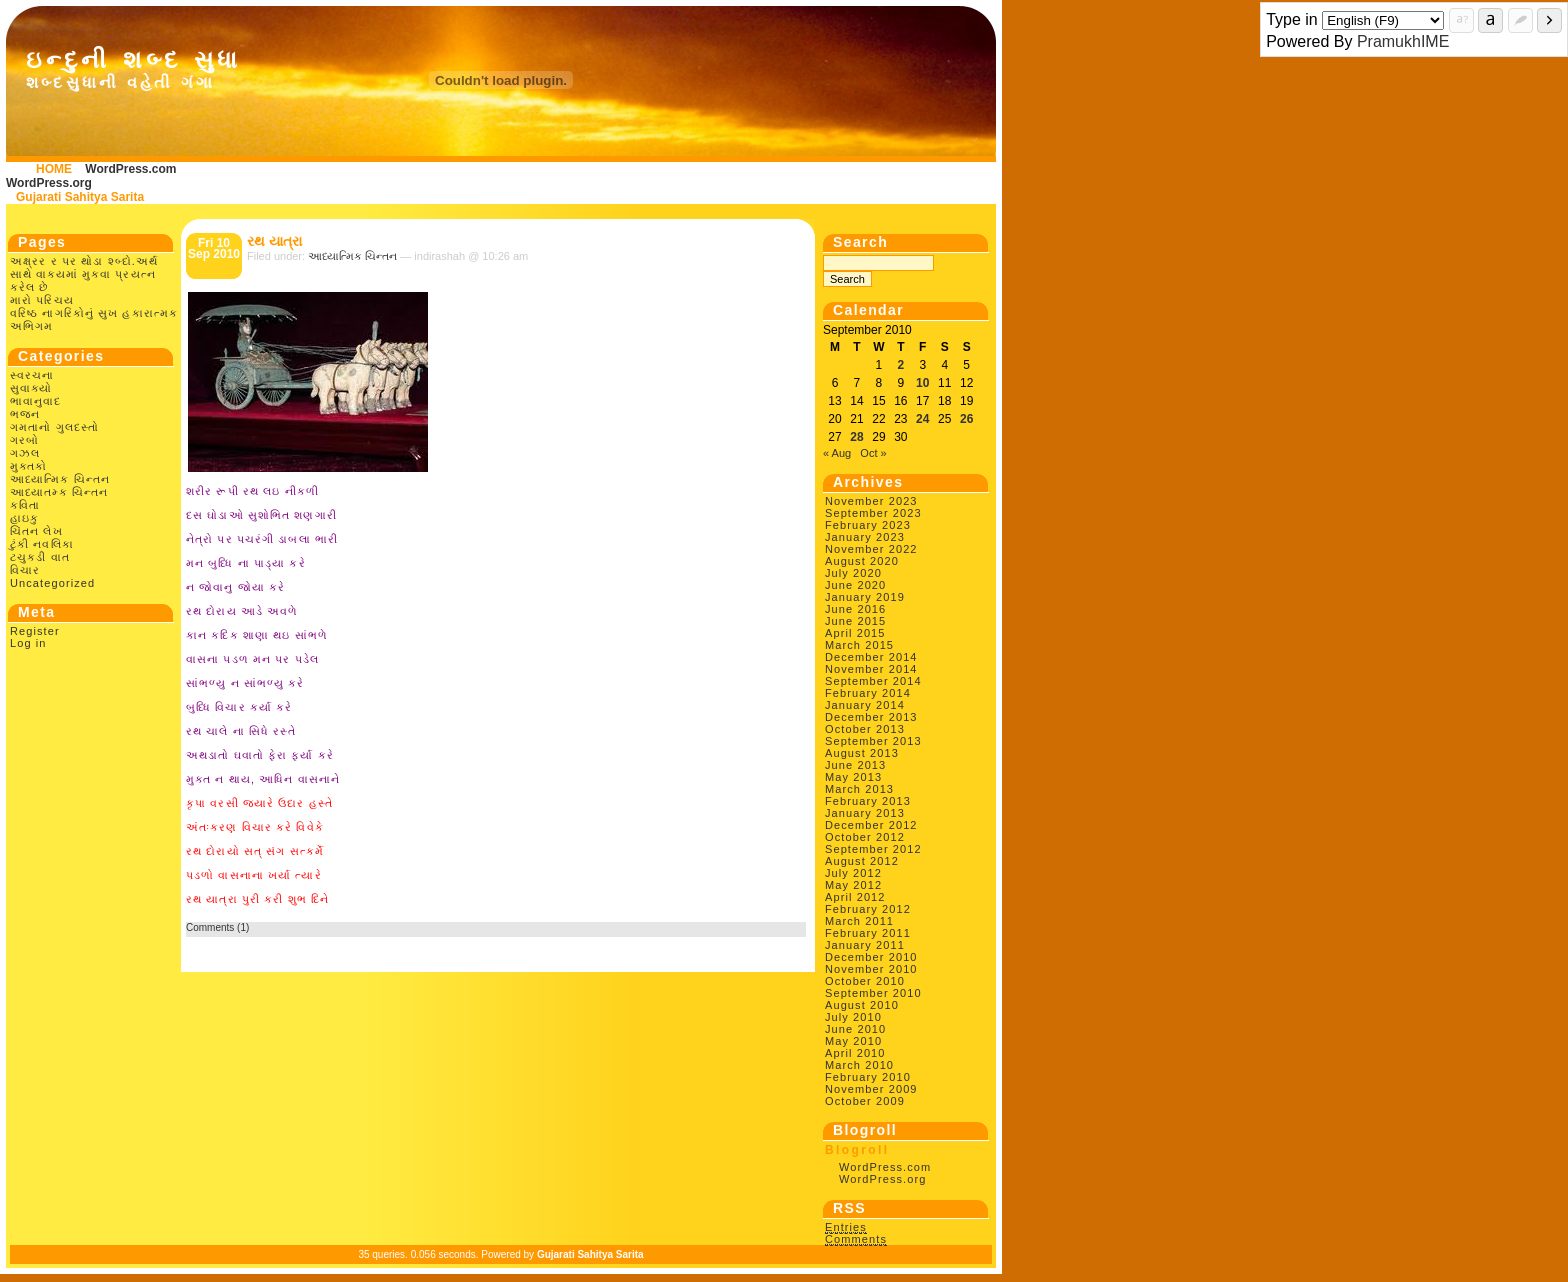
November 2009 (871, 1089)
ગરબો (24, 440)
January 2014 (865, 705)
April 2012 (855, 897)
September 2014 (873, 681)
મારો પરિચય (42, 300)
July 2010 (853, 1017)
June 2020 (855, 585)
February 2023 (868, 525)
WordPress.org (49, 183)
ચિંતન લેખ (36, 531)
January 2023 (865, 537)
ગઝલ (25, 453)
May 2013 (853, 777)
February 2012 (868, 909)
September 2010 (873, 993)
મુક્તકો (28, 466)
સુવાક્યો (31, 388)
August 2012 (862, 861)
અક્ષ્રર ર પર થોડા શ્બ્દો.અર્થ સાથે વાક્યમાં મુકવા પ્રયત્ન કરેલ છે (84, 274)
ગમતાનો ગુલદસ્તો (54, 427)
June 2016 (855, 609)
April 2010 (855, 1053)
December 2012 (871, 825)
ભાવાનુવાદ (36, 401)
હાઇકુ (24, 518)
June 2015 (855, 621)
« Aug (837, 453)
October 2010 (865, 981)
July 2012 (853, 873)
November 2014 (871, 669)
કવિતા (25, 505)
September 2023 (873, 513)
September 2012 (873, 849)
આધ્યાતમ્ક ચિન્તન (59, 492)
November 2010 (871, 969)
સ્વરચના (32, 375)
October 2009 (865, 1101)
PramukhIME (1403, 41)
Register (35, 631)
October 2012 (865, 837)
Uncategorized (52, 583)
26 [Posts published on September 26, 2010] (966, 419)
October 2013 (865, 729)
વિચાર (25, 570)
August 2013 (862, 753)
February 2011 (868, 933)
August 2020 (862, 561)
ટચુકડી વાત (40, 557)
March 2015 (859, 645)
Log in (28, 643)
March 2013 (859, 789)
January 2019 (865, 597)
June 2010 (855, 1029)
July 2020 (853, 573)
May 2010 (853, 1041)
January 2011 (865, 945)
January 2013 (865, 813)
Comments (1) (217, 927)
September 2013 (873, 741)
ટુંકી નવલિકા (42, 544)
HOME (54, 169)
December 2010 (871, 957)
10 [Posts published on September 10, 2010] (922, 383)
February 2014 (868, 693)
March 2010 (859, 1065)
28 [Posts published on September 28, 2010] (856, 437)
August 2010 (862, 1005)
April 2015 (855, 633)
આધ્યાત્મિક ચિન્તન (60, 479)
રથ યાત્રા (274, 241)
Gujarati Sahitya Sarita (80, 197)
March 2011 (859, 921)
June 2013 (855, 765)
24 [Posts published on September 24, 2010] (922, 419)
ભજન (25, 414)
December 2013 (871, 717)
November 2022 (871, 549)
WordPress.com (130, 169)
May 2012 (853, 885)
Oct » (873, 453)
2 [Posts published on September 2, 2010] (900, 365)
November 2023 (871, 501)
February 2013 (868, 801)
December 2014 (871, 657)
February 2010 (868, 1077)
